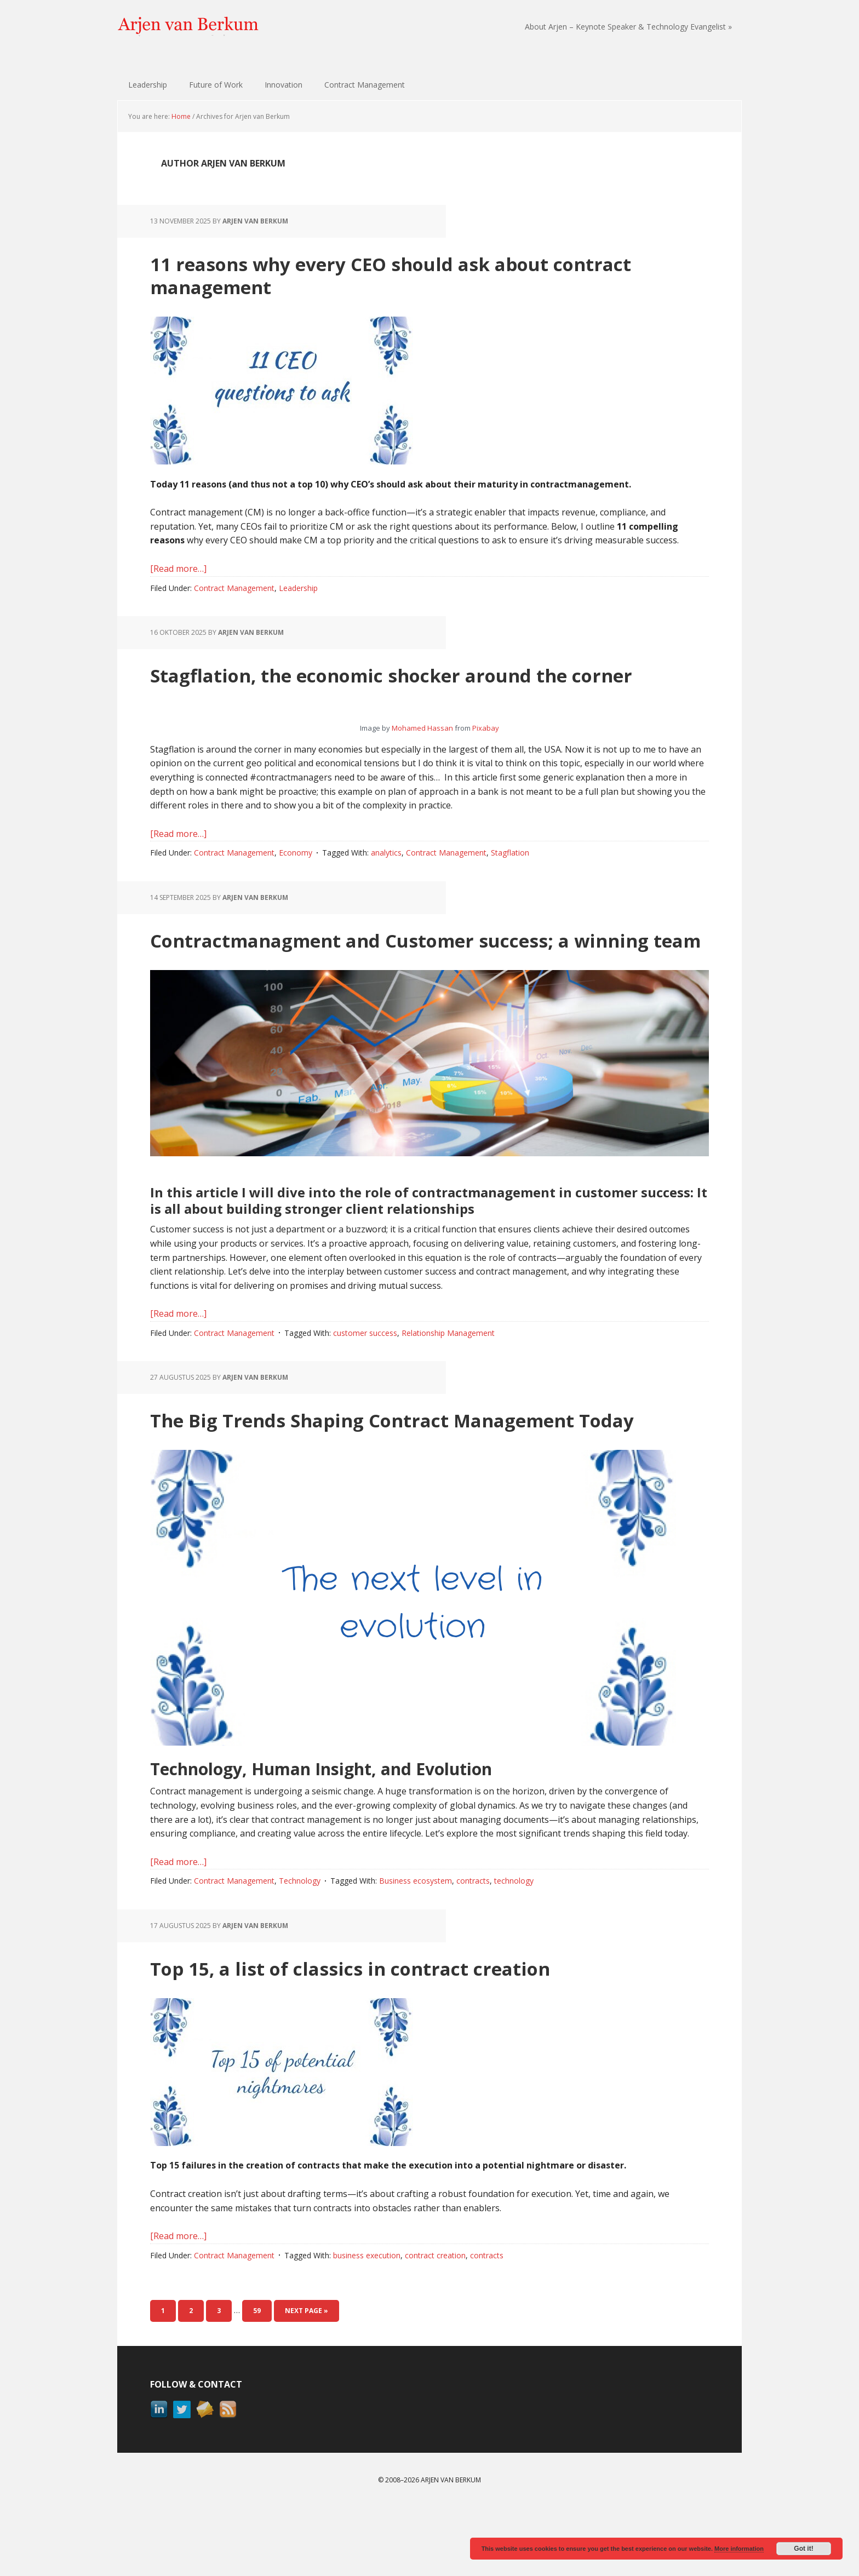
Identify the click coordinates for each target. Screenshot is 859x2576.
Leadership (298, 588)
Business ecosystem (415, 1949)
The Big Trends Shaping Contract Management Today (417, 1476)
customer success (365, 1379)
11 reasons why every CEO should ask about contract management (402, 273)
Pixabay (485, 751)
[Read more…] (178, 569)
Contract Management (234, 588)
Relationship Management (448, 1379)
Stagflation (510, 875)
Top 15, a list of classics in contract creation (399, 2035)
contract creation (435, 2324)
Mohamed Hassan (422, 751)
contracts (473, 1949)
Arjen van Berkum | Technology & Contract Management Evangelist (188, 27)
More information (739, 2548)
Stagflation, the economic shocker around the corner (414, 685)
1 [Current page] (168, 2378)
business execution (366, 2324)
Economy (295, 875)
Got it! (803, 2548)
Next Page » (306, 2379)
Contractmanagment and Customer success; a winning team (415, 973)
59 (262, 2378)
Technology (299, 1949)
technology (514, 1949)
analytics (386, 875)
